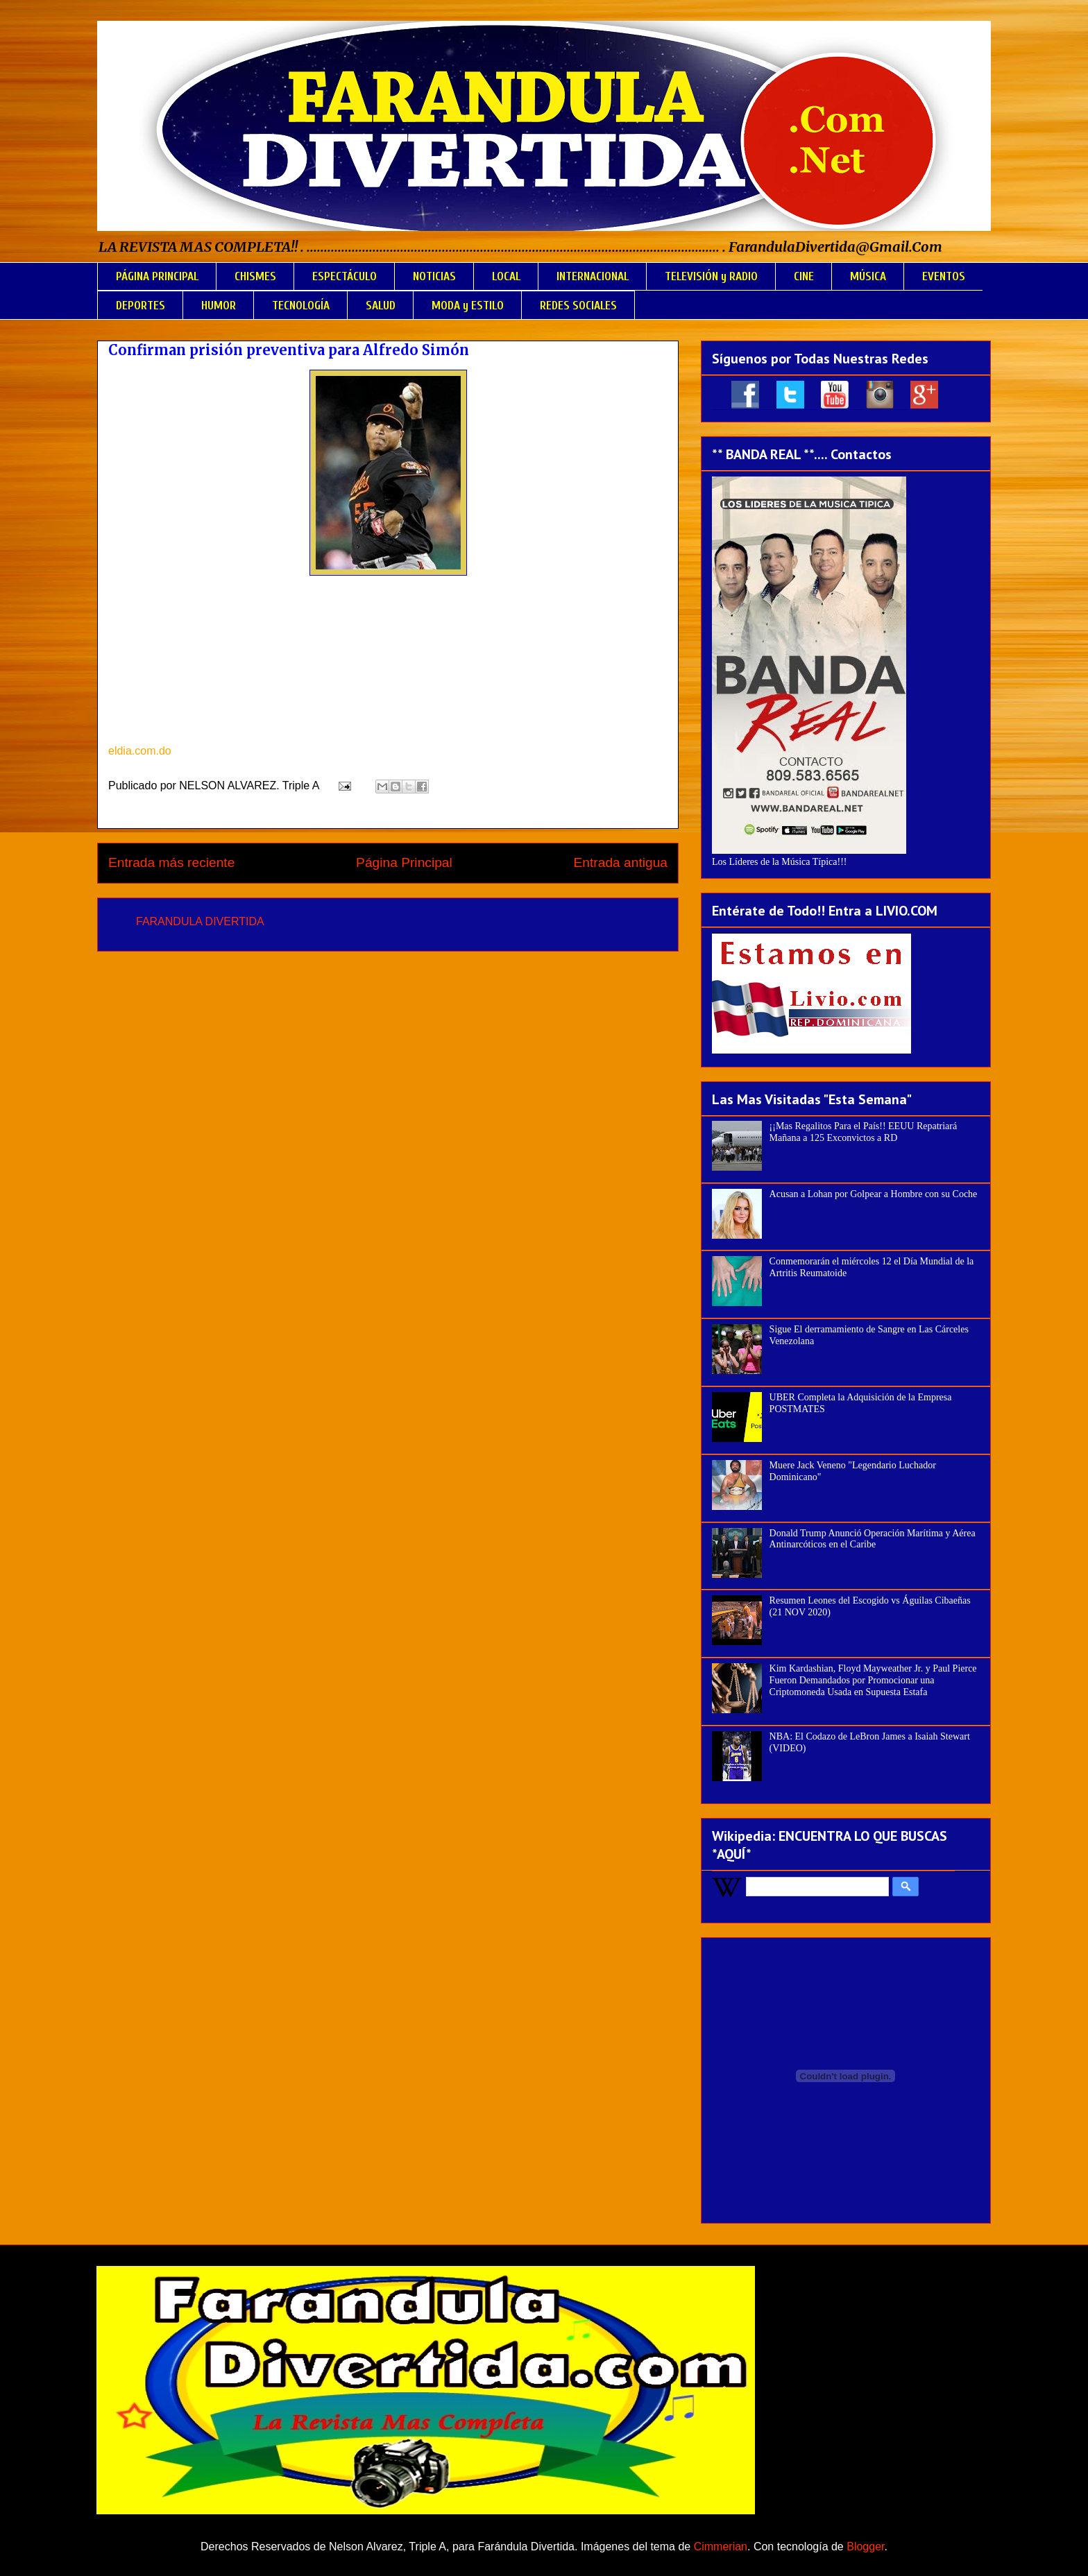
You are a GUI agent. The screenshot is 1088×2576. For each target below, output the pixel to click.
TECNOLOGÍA (301, 305)
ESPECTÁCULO (344, 276)
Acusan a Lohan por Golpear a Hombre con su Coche (874, 1194)
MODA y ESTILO (468, 305)
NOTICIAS (434, 276)
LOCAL (506, 276)
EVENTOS (943, 276)
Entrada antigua (621, 862)
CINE (804, 276)
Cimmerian (720, 2546)
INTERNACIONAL (592, 276)
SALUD (381, 305)
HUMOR (218, 305)
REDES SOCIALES (578, 305)
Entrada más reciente (171, 862)
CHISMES (255, 276)
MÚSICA (868, 276)
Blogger (865, 2546)
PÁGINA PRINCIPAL (157, 276)
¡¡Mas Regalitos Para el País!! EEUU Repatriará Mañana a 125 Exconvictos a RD (864, 1132)
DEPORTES (140, 305)
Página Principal (404, 862)
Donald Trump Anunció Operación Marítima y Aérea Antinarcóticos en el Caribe (873, 1539)
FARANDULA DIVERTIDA (200, 921)
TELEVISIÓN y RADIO (711, 276)
